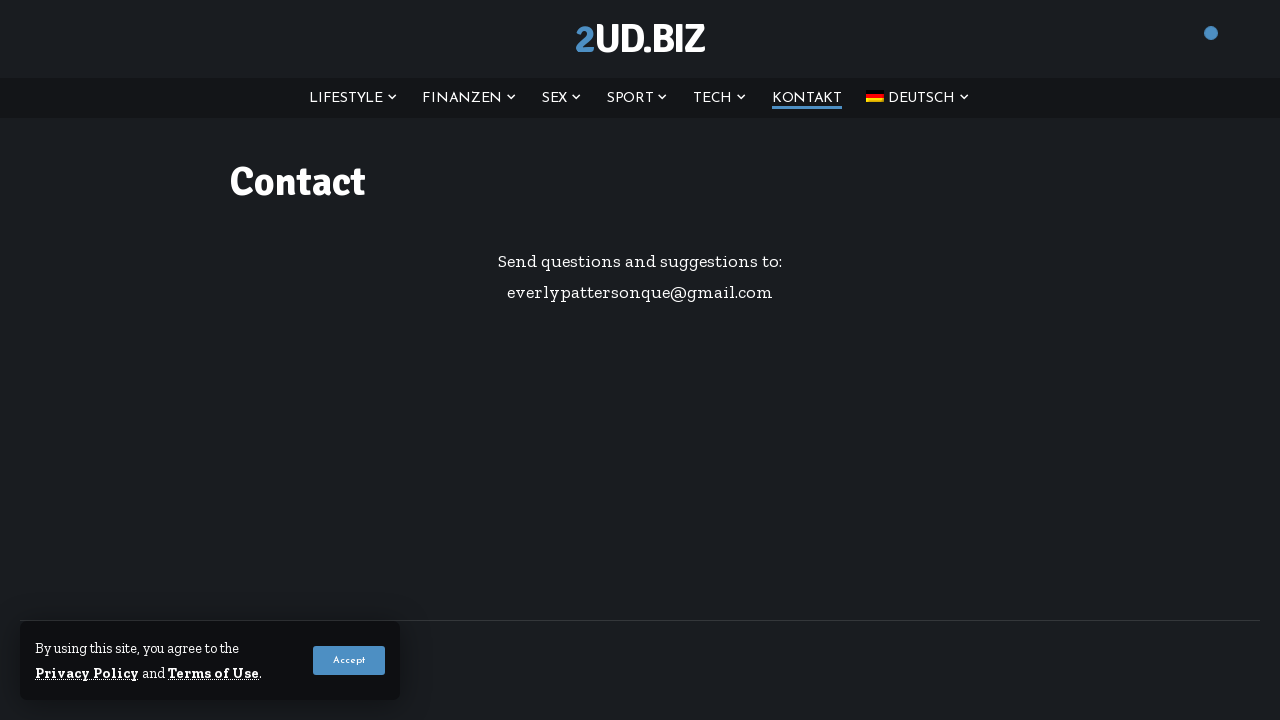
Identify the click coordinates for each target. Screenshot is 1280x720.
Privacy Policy (87, 673)
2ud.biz (639, 39)
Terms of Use (213, 673)
